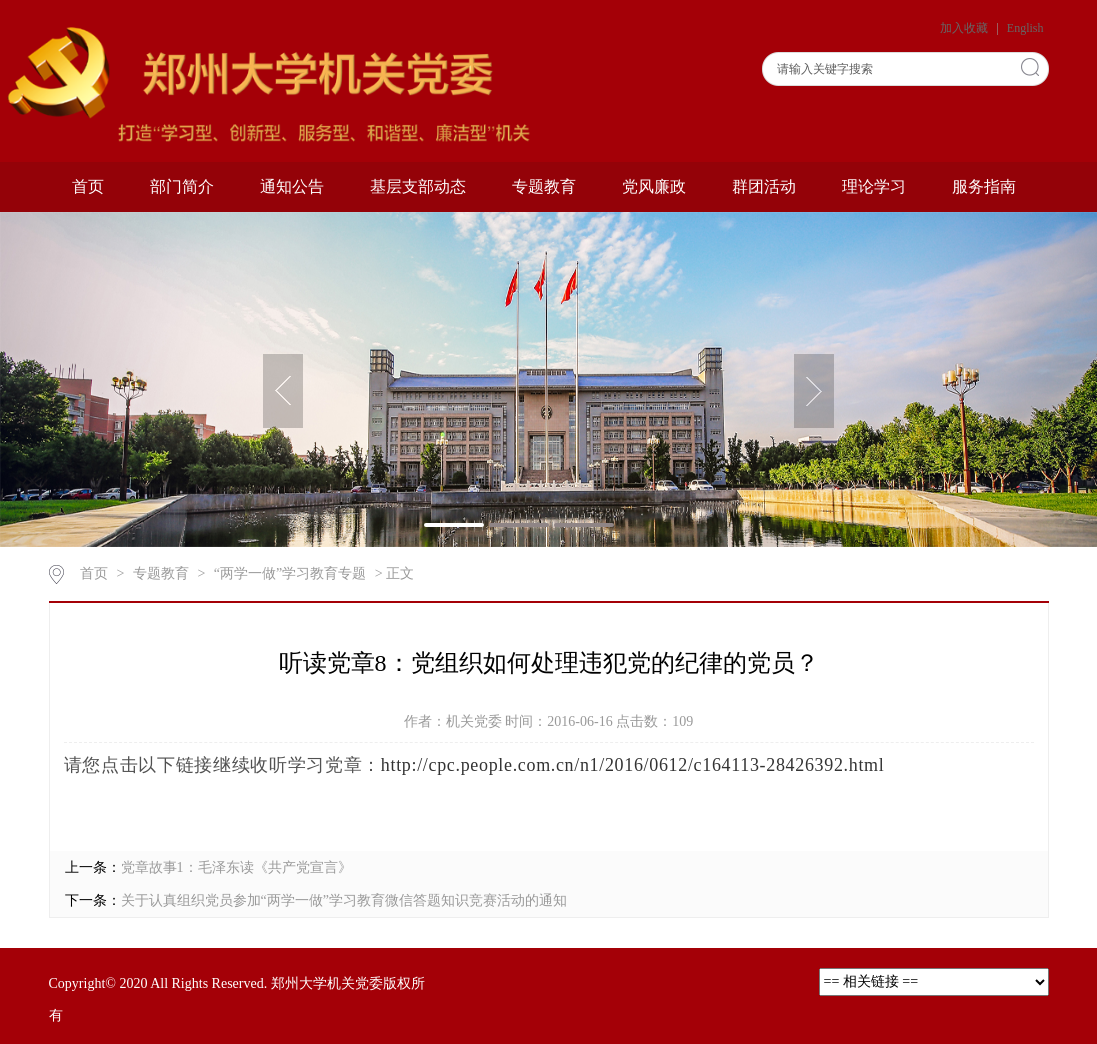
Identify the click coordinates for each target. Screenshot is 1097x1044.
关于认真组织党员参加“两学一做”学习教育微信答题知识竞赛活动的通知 (344, 900)
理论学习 (874, 186)
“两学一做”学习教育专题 (290, 573)
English (1025, 28)
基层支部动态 (418, 186)
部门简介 (182, 186)
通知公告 (292, 186)
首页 (88, 186)
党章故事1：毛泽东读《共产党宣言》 (236, 867)
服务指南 (984, 186)
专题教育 (544, 186)
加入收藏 (965, 28)
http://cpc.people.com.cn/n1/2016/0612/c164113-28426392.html (633, 765)
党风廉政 (654, 186)
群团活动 (764, 186)
